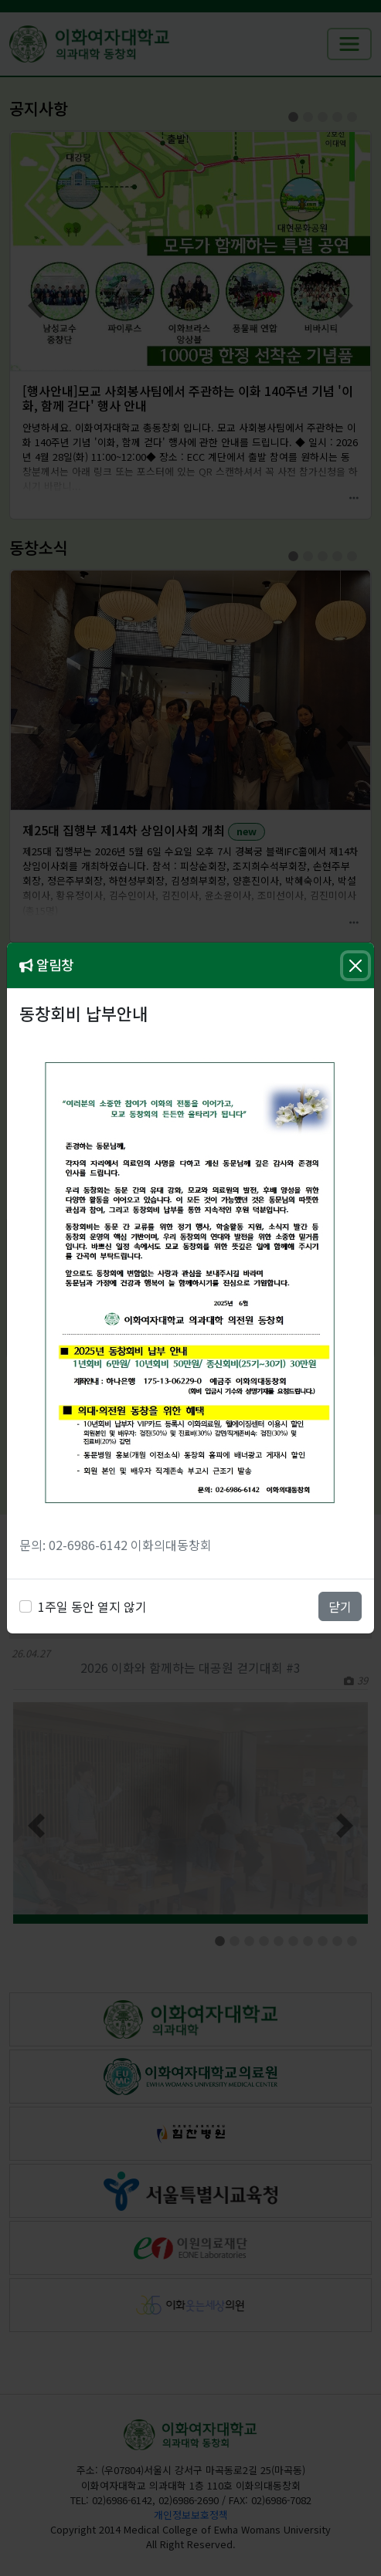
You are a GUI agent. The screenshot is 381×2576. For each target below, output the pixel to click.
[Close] (355, 965)
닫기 (340, 1606)
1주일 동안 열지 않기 (92, 1606)
